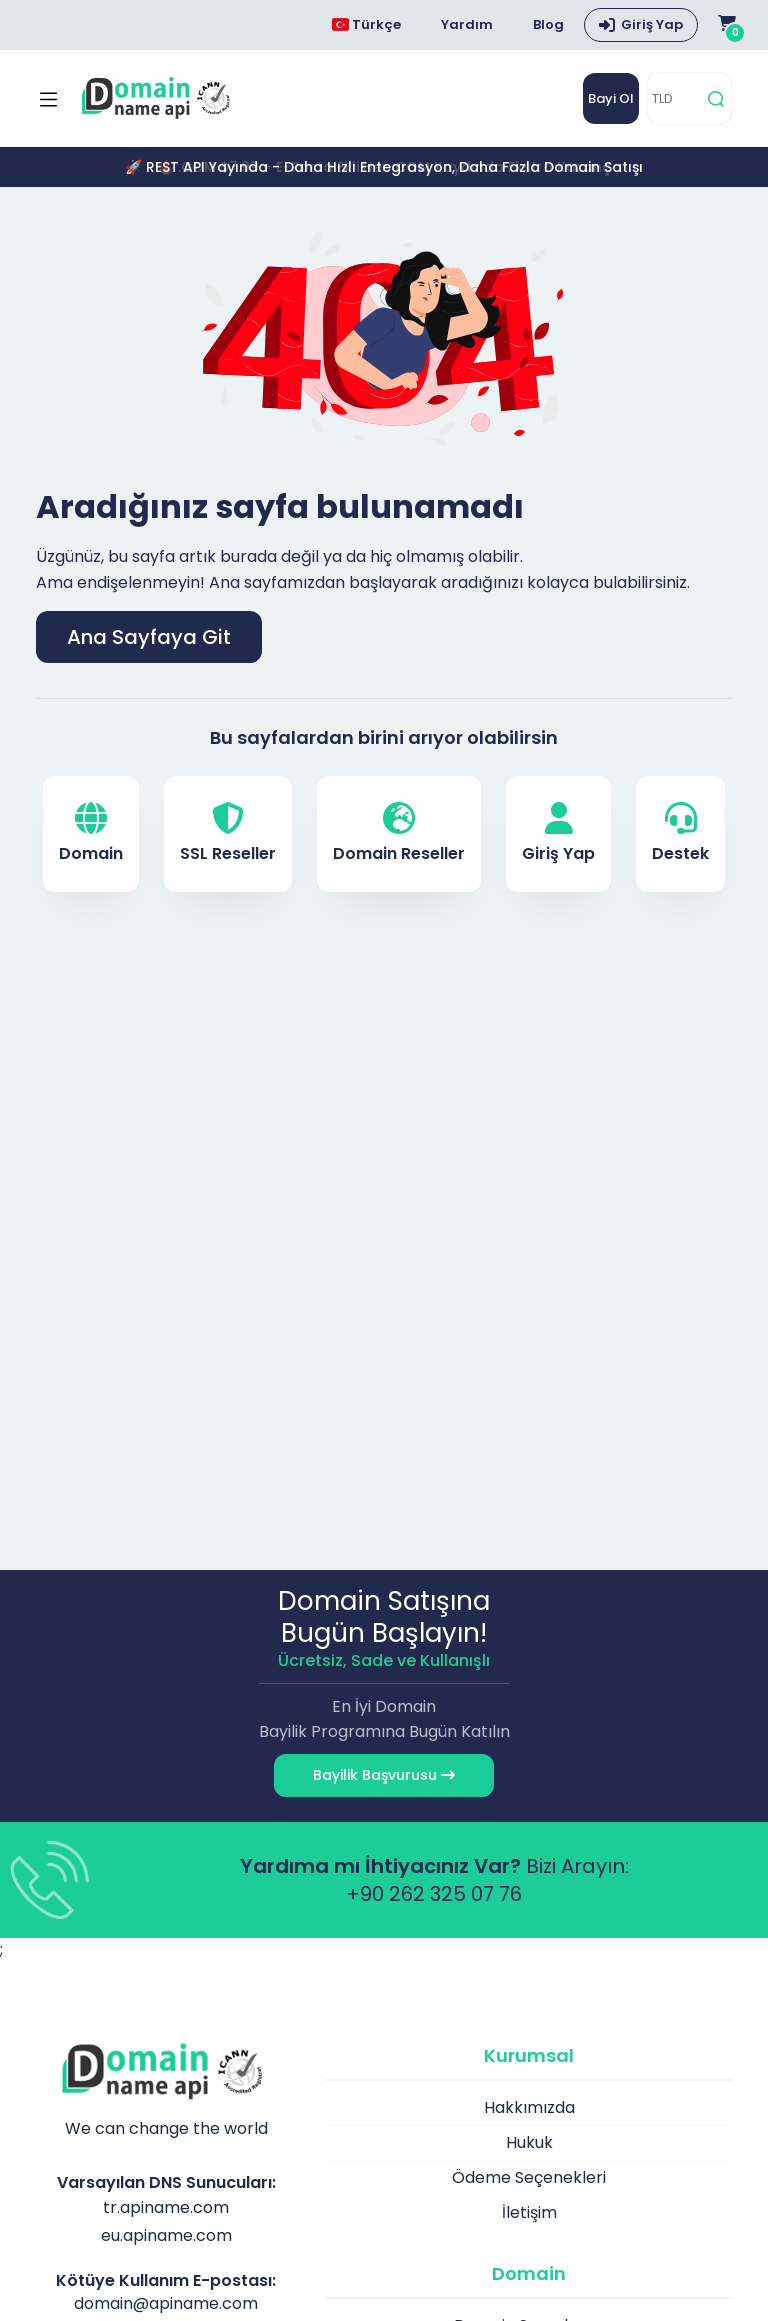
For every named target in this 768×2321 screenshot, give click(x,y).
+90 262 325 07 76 (434, 1894)
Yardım (467, 24)
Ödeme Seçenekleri (529, 2177)
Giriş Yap (558, 833)
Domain (91, 833)
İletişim (529, 2212)
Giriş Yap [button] (652, 24)
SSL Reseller (228, 833)
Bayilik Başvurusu (384, 1775)
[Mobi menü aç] (48, 99)
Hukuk (529, 2142)
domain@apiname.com (166, 2303)
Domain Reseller (399, 833)
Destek (680, 833)
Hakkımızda (529, 2107)
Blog (548, 24)
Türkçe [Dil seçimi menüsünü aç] (366, 24)
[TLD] (674, 98)
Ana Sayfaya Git (149, 637)
